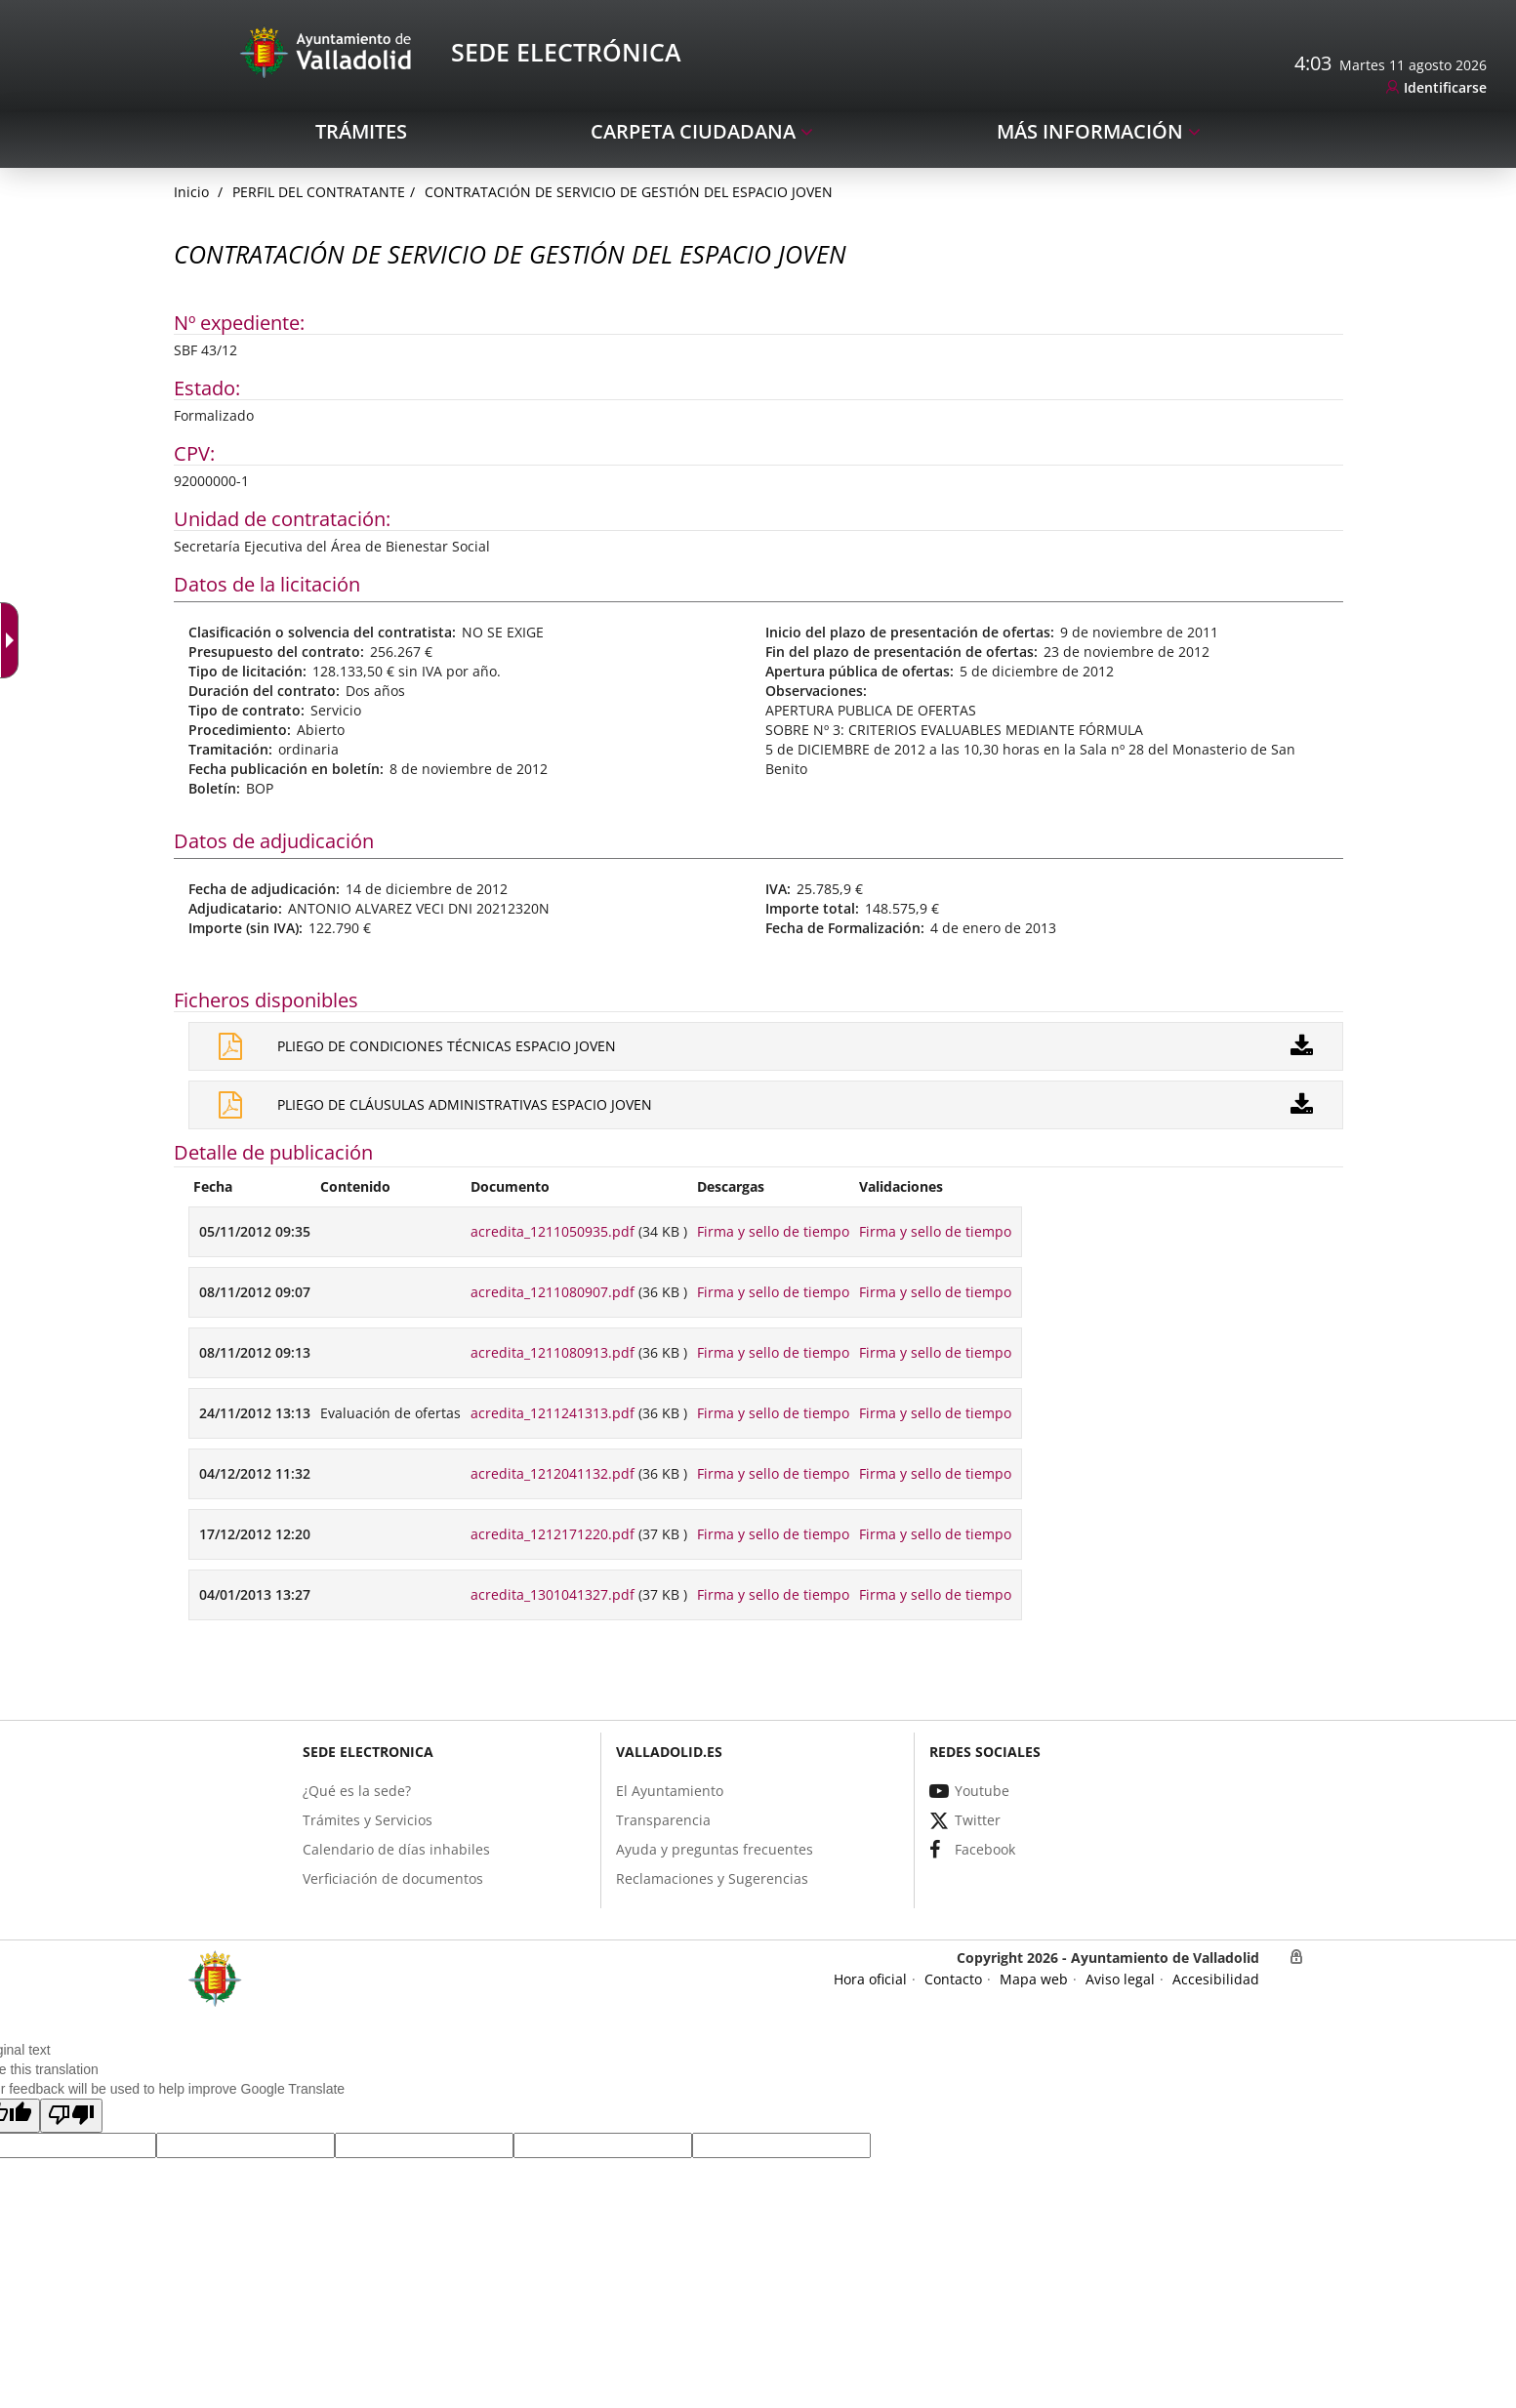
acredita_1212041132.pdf (553, 1473)
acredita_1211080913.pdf (553, 1352)
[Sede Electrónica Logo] (329, 51)
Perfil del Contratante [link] (318, 192)
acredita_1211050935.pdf (553, 1231)
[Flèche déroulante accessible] (13, 640)
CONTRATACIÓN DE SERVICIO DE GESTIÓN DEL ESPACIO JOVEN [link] (629, 192)
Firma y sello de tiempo (773, 1231)
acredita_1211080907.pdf (553, 1292)
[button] (71, 2116)
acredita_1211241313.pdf (553, 1413)
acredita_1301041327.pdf (553, 1594)
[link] (1436, 88)
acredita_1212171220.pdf (553, 1534)
